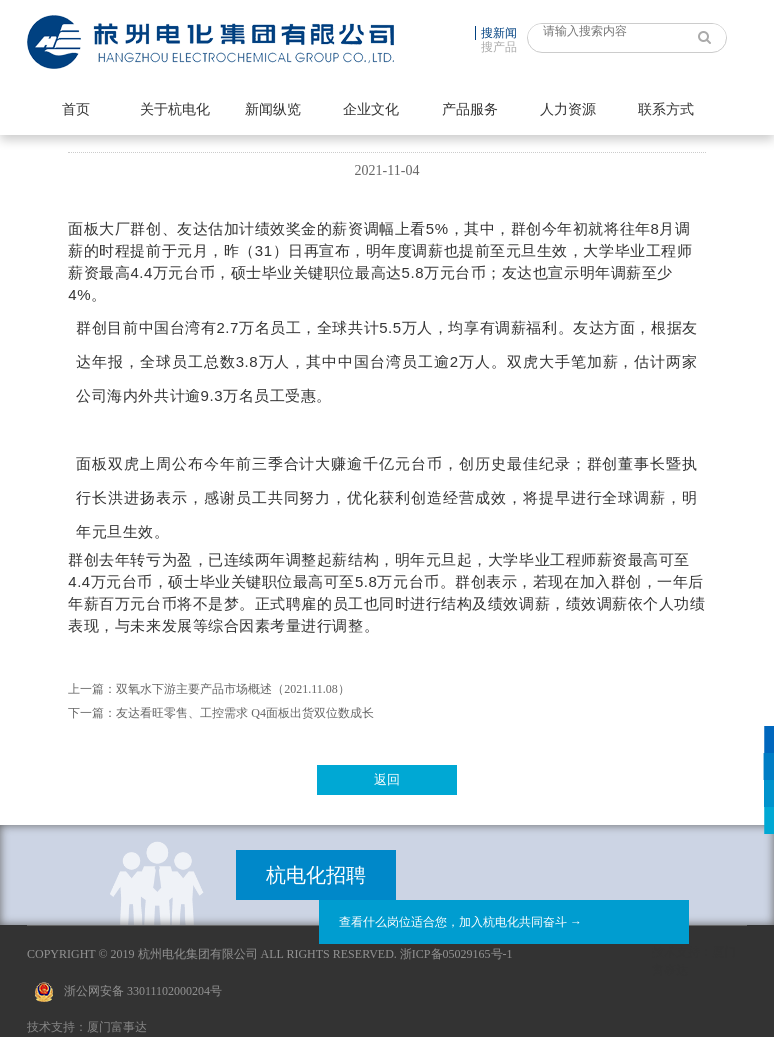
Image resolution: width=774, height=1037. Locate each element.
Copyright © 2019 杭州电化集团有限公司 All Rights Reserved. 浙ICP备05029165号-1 (270, 954)
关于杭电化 (175, 109)
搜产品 (499, 47)
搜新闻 (499, 33)
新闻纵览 (273, 109)
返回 (387, 779)
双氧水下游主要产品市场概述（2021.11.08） (233, 689)
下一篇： (92, 713)
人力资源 (568, 109)
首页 (76, 109)
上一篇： (92, 689)
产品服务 (470, 109)
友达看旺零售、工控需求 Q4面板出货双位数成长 (245, 713)
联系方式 (666, 109)
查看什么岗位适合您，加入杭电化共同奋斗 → (460, 922)
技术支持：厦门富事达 (87, 1027)
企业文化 (371, 109)
